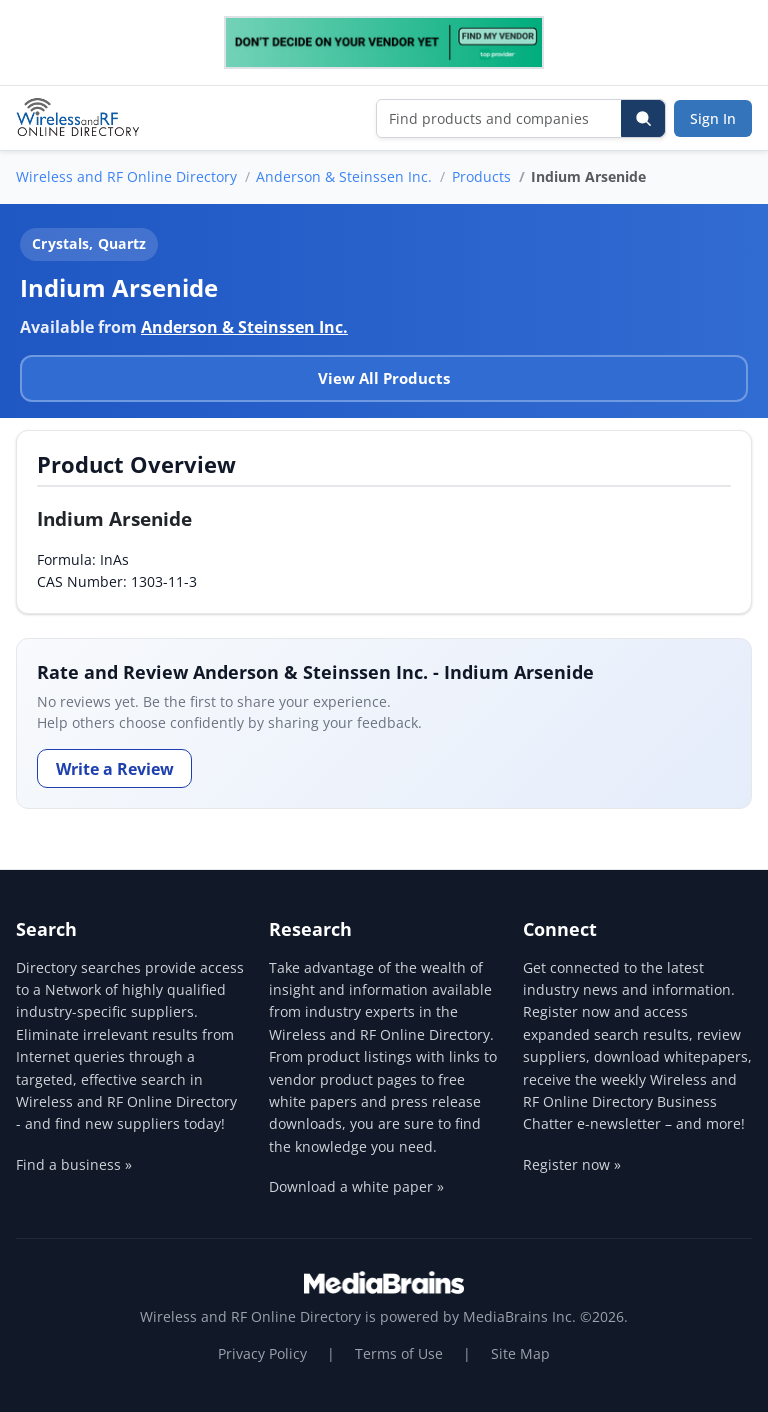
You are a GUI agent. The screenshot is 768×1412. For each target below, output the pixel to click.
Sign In (713, 118)
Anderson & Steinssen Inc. (344, 176)
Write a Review (115, 769)
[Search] (643, 118)
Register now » (572, 1164)
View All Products (384, 378)
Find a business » (74, 1164)
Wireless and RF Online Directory (126, 176)
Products (481, 176)
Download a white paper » (356, 1186)
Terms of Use (399, 1353)
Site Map (520, 1353)
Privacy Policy (262, 1353)
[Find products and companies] (499, 118)
